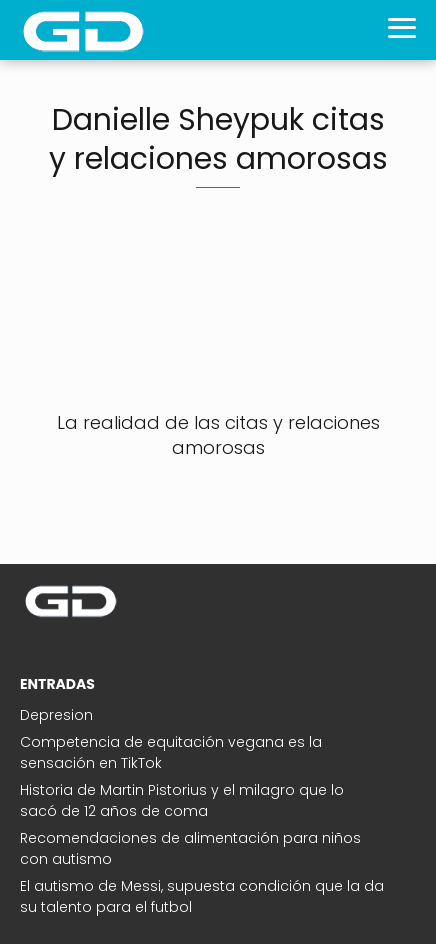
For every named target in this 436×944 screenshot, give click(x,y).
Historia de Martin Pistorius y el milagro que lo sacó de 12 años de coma (182, 800)
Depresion (56, 715)
